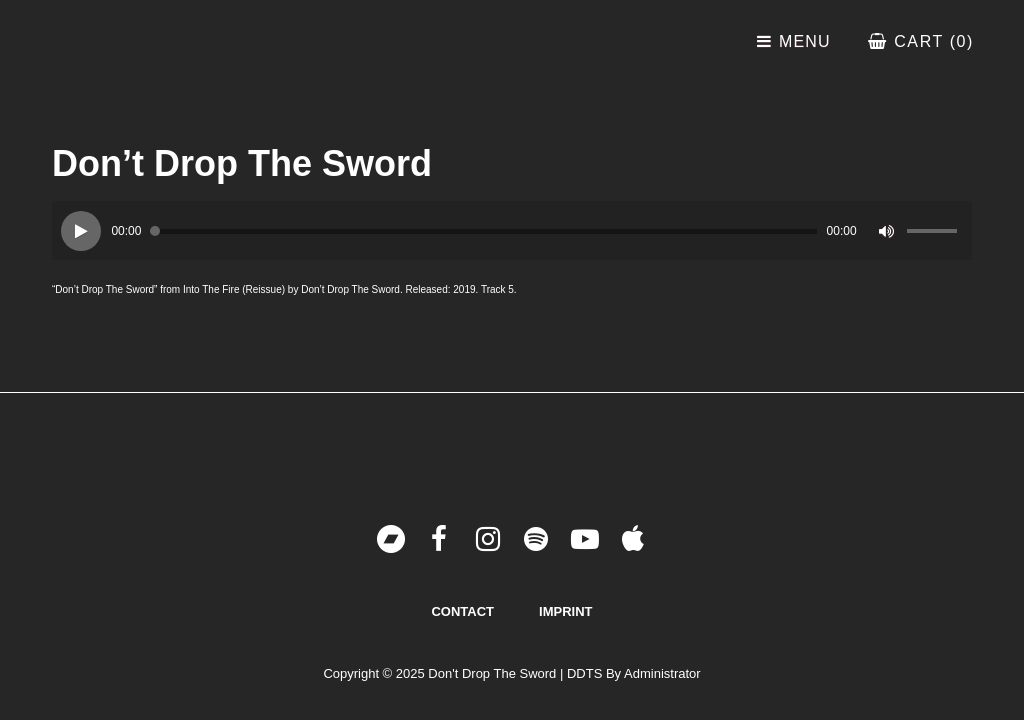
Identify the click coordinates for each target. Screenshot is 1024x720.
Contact (462, 611)
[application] (512, 230)
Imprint (565, 611)
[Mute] (887, 231)
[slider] (483, 231)
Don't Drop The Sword (492, 673)
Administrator (662, 673)
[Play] (81, 231)
